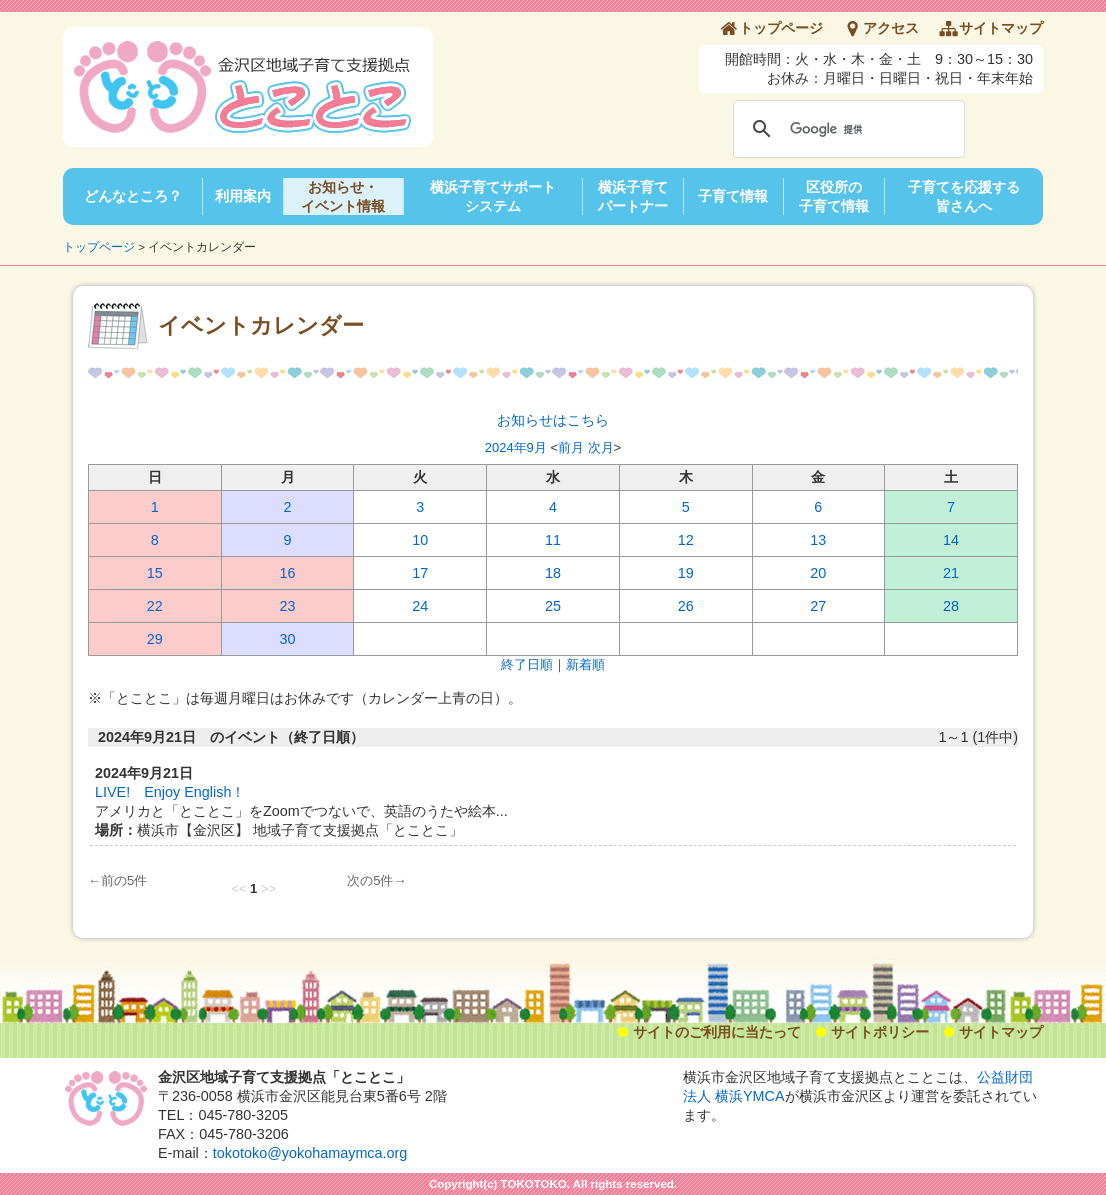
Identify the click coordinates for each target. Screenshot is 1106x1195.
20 (818, 573)
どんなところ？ (133, 196)
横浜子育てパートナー (633, 196)
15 (155, 573)
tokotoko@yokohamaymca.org (310, 1153)
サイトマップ (1001, 28)
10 (420, 540)
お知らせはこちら (553, 420)
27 (818, 606)
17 (420, 573)
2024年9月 (516, 447)
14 (951, 540)
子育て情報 (733, 196)
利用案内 (243, 196)
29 (155, 639)
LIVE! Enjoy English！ (170, 792)
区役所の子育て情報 (834, 196)
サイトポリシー (880, 1032)
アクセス (891, 28)
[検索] (846, 129)
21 (951, 573)
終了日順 (527, 664)
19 (686, 573)
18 (553, 573)
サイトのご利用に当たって (717, 1032)
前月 (571, 447)
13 (818, 540)
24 (420, 606)
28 (951, 606)
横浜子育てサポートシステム (493, 196)
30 (288, 639)
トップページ (781, 28)
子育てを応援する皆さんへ (964, 196)
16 (288, 573)
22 (155, 606)
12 (686, 540)
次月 (601, 447)
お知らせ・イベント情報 (343, 196)
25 (553, 606)
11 (553, 540)
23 (288, 606)
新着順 (585, 664)
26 (686, 606)
